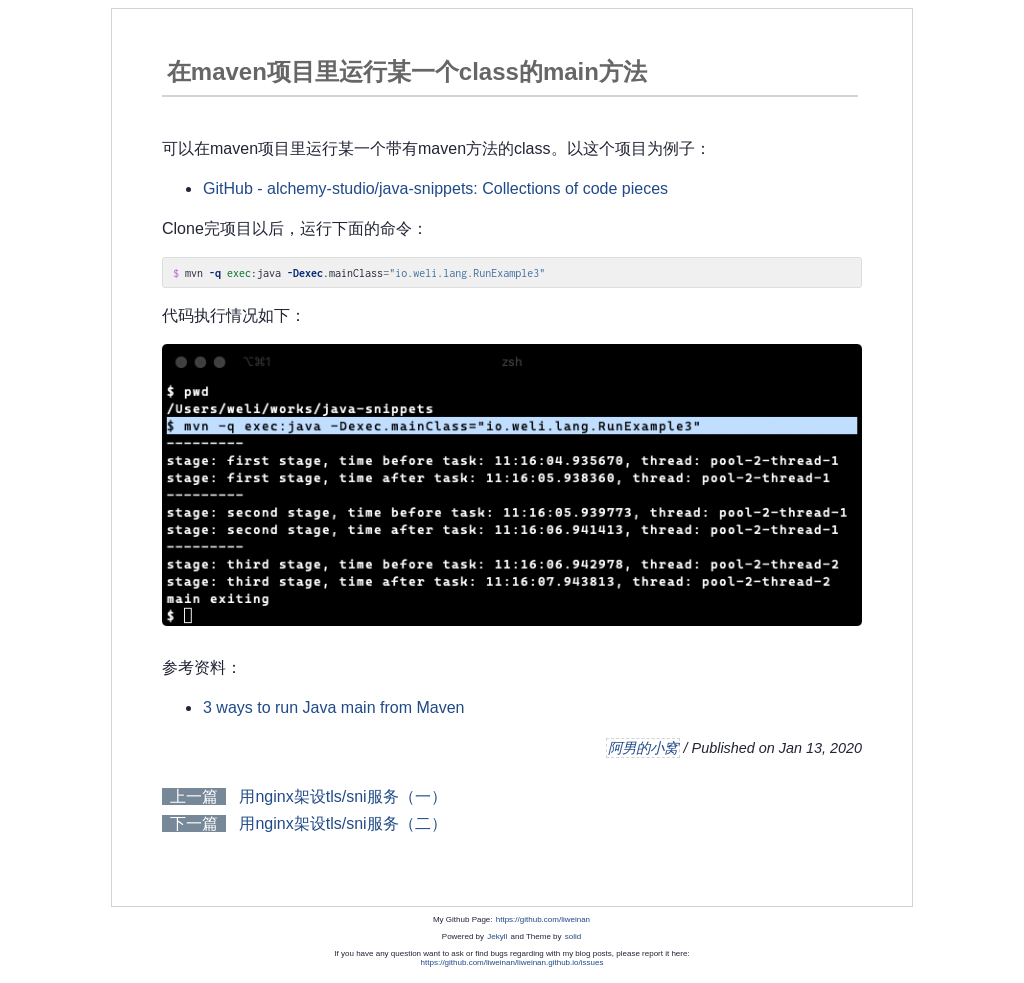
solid (573, 936)
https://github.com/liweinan (543, 919)
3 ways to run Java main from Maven (333, 707)
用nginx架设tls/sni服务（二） (342, 823)
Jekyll (497, 936)
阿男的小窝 (643, 748)
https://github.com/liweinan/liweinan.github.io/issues (512, 962)
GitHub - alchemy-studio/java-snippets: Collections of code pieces (435, 188)
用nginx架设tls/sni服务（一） (342, 796)
